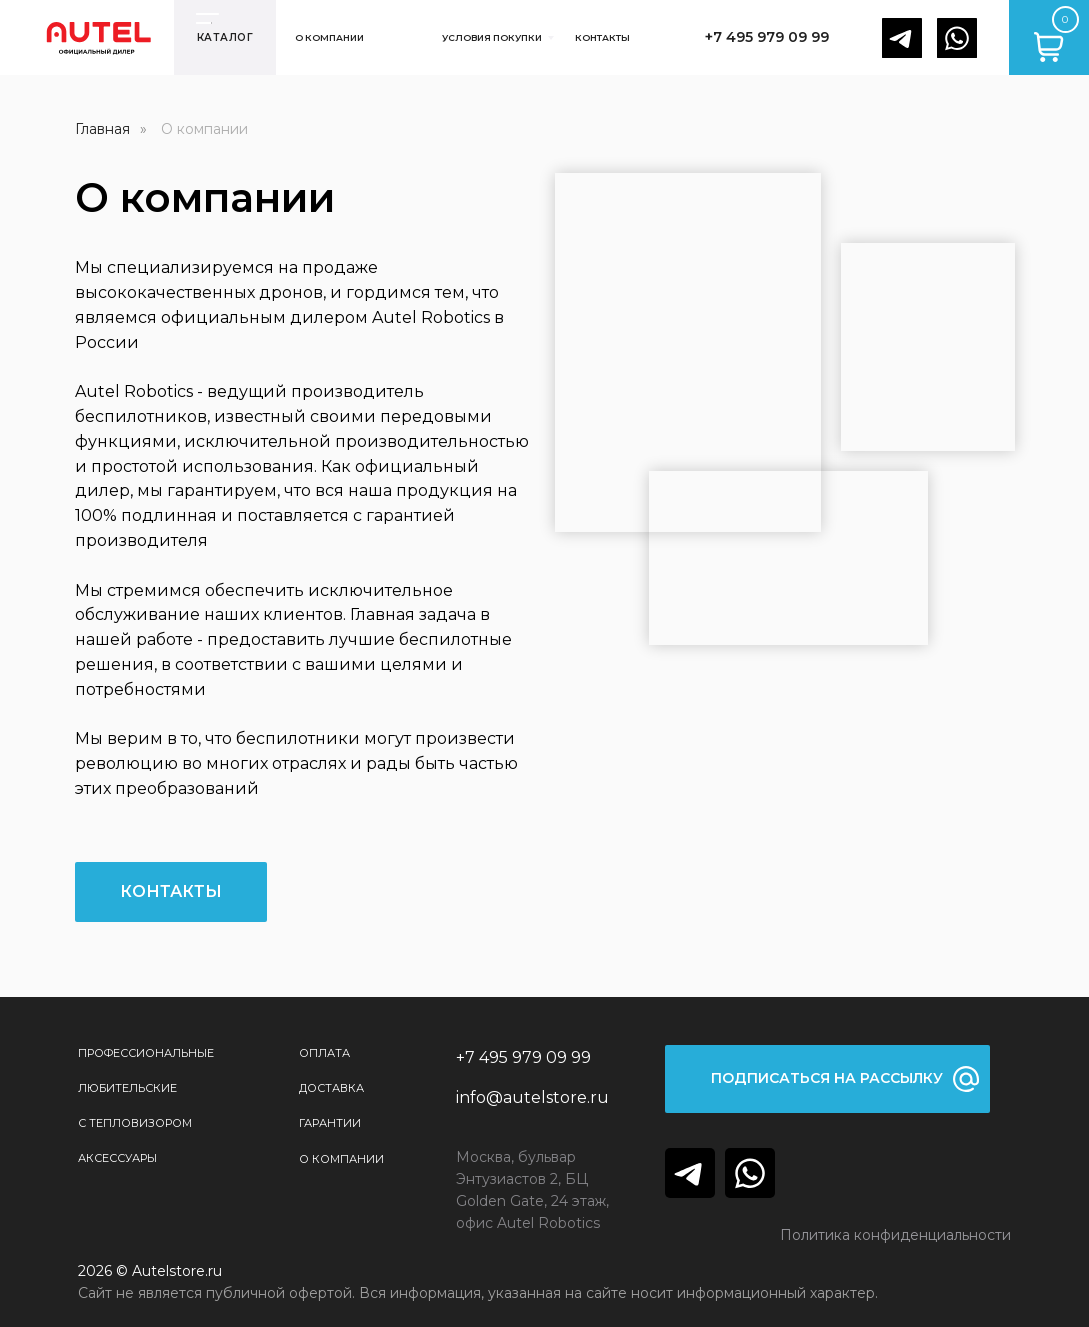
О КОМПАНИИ (341, 1159)
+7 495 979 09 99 (523, 1057)
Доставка (331, 1088)
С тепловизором (135, 1123)
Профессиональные (146, 1053)
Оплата (324, 1053)
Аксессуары (117, 1158)
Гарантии (330, 1123)
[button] (827, 1079)
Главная (102, 129)
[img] (690, 1173)
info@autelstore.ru (532, 1097)
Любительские (127, 1088)
